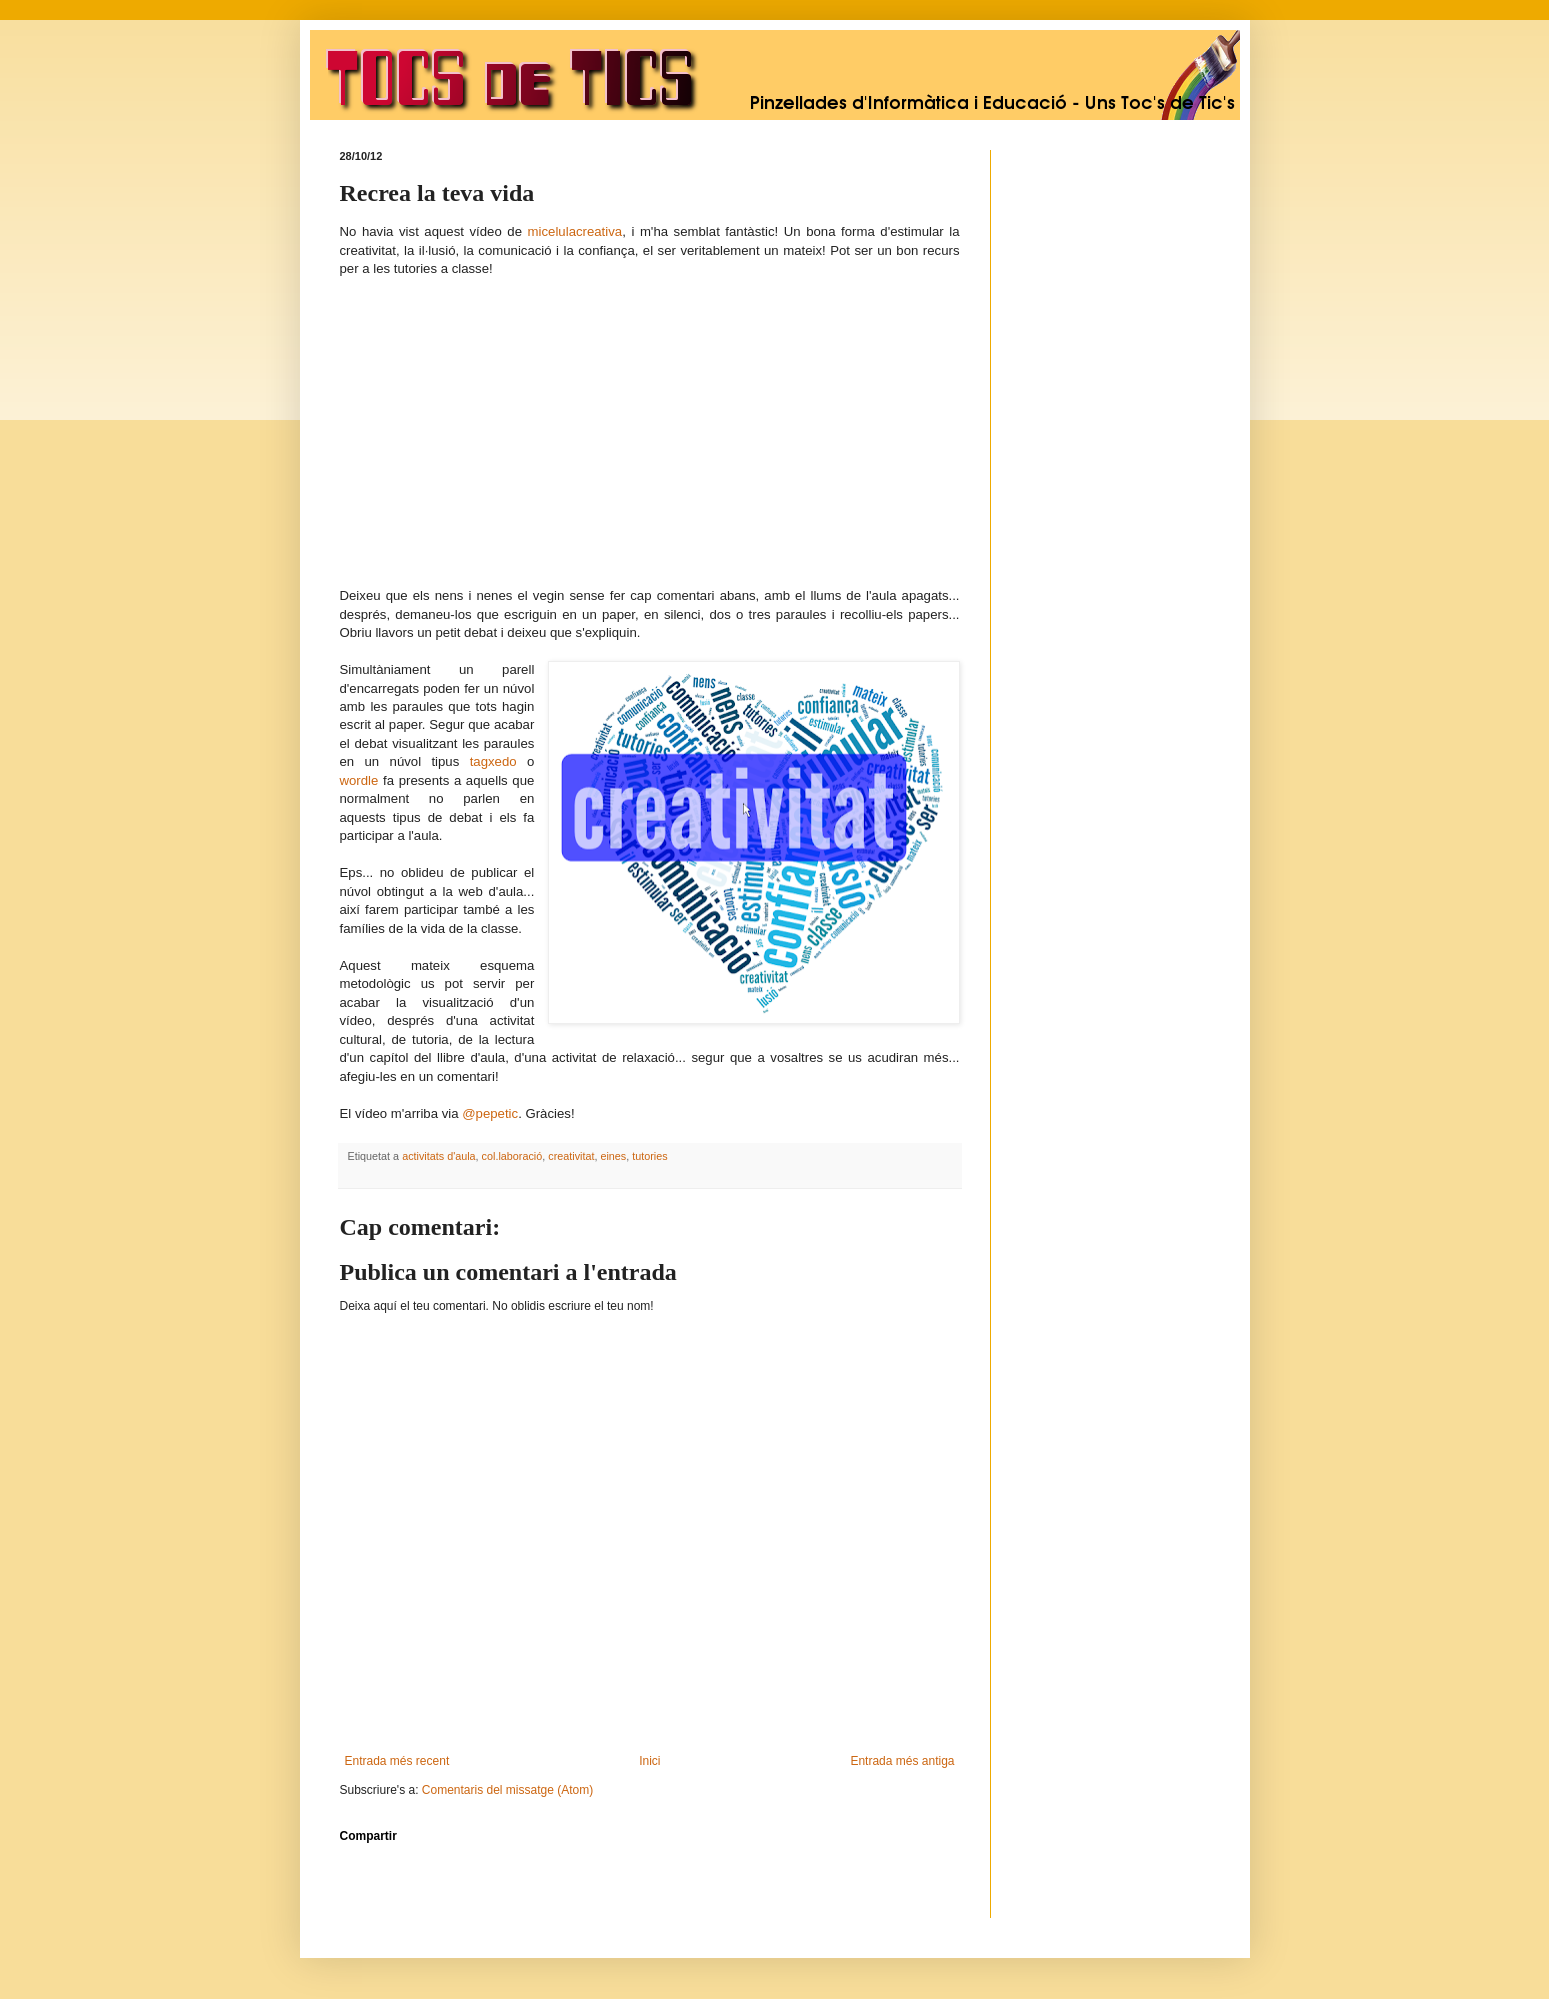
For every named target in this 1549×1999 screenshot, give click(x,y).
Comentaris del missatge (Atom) (507, 1790)
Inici (649, 1761)
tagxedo (493, 761)
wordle (359, 780)
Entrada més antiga (902, 1761)
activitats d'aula (438, 1156)
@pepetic (490, 1113)
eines (613, 1156)
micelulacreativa (575, 231)
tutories (649, 1156)
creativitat (571, 1156)
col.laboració (512, 1156)
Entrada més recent (397, 1761)
